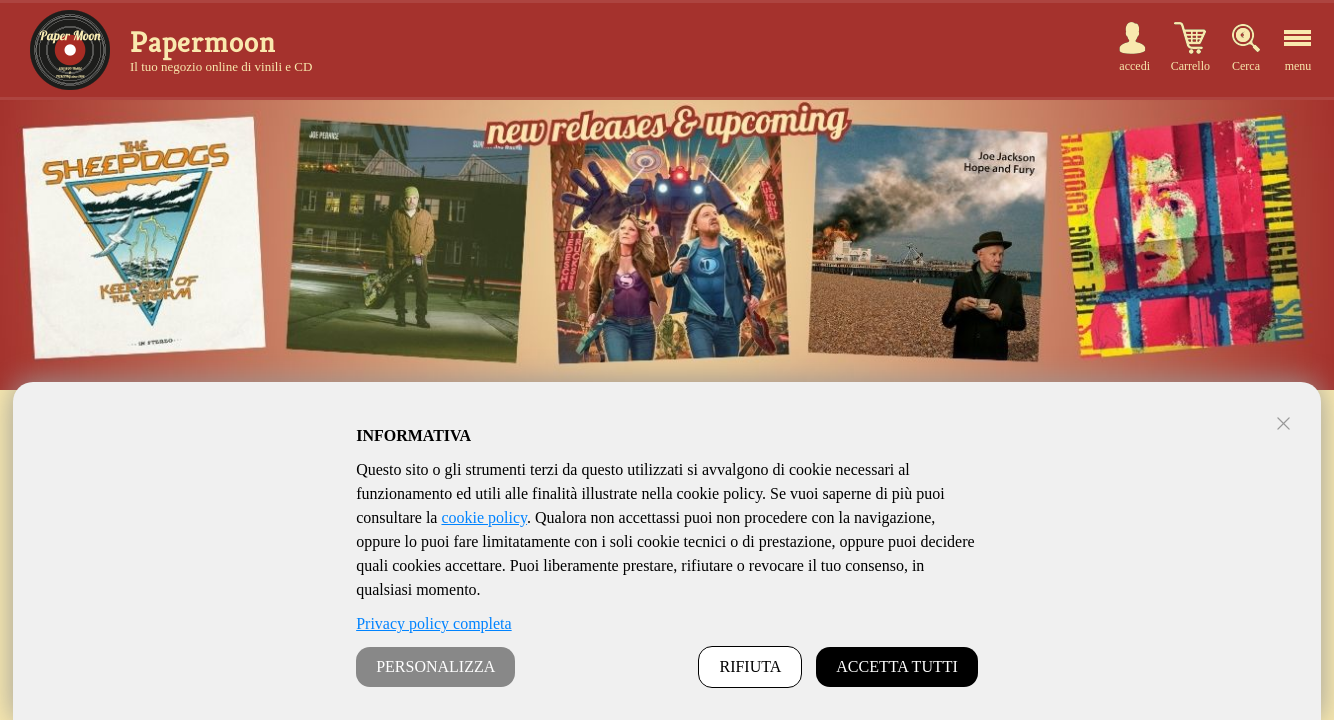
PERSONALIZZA (435, 666)
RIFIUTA (750, 666)
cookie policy (484, 517)
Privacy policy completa (434, 623)
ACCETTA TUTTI (897, 666)
